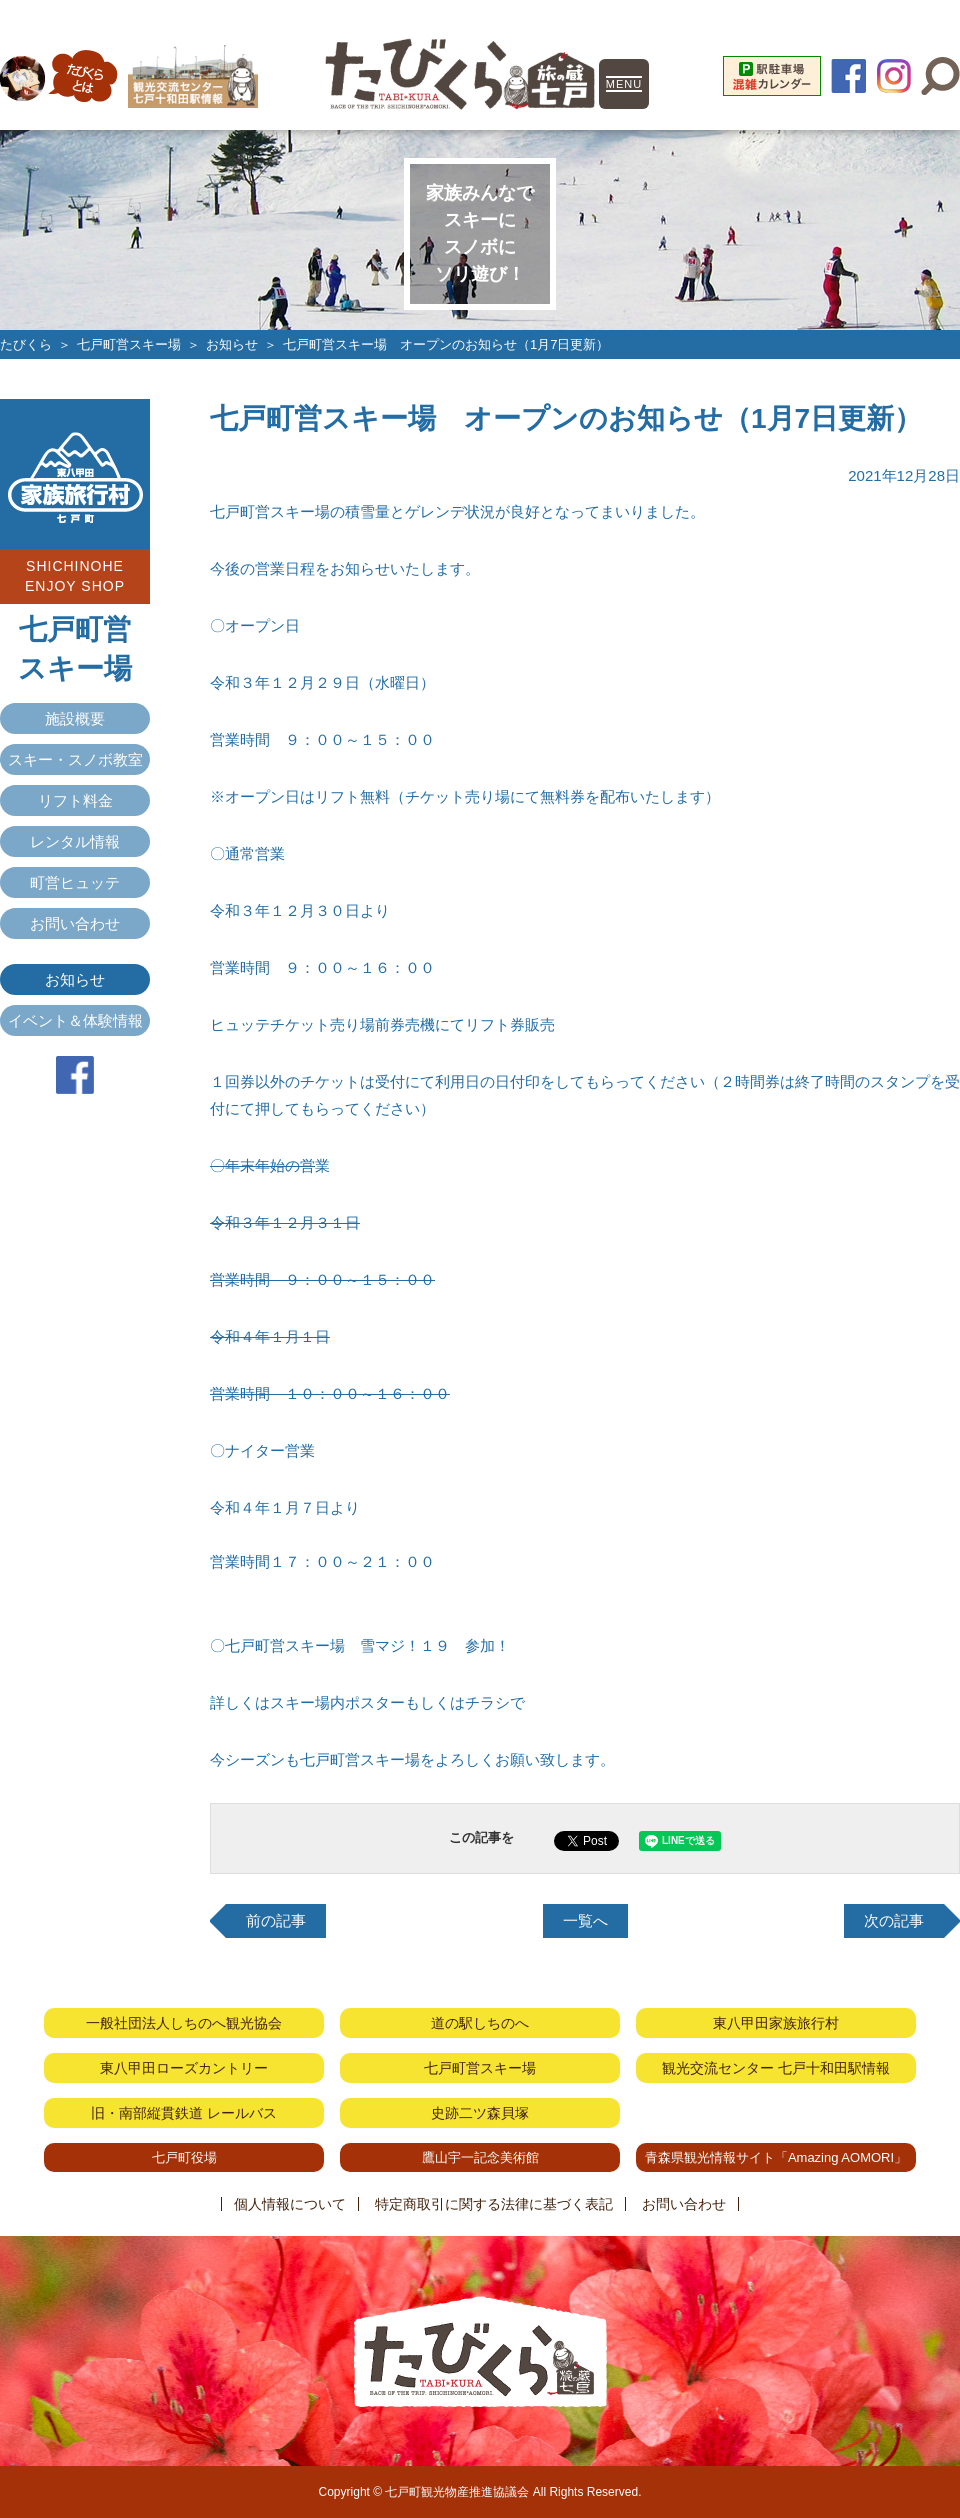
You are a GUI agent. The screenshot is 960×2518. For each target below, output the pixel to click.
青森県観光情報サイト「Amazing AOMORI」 (776, 2157)
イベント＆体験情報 (75, 1020)
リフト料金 (75, 800)
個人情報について (290, 2204)
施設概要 (75, 718)
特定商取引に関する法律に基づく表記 (494, 2204)
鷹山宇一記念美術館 (480, 2157)
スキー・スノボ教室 (75, 759)
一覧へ (585, 1920)
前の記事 (276, 1920)
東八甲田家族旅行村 (776, 2023)
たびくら (26, 344)
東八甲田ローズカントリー (184, 2068)
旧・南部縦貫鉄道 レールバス (184, 2113)
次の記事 (894, 1920)
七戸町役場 (184, 2157)
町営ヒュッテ (75, 882)
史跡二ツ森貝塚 (480, 2113)
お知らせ (232, 344)
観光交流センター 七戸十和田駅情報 (776, 2068)
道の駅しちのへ (480, 2023)
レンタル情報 (75, 841)
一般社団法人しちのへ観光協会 (184, 2023)
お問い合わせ (75, 923)
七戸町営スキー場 (129, 344)
